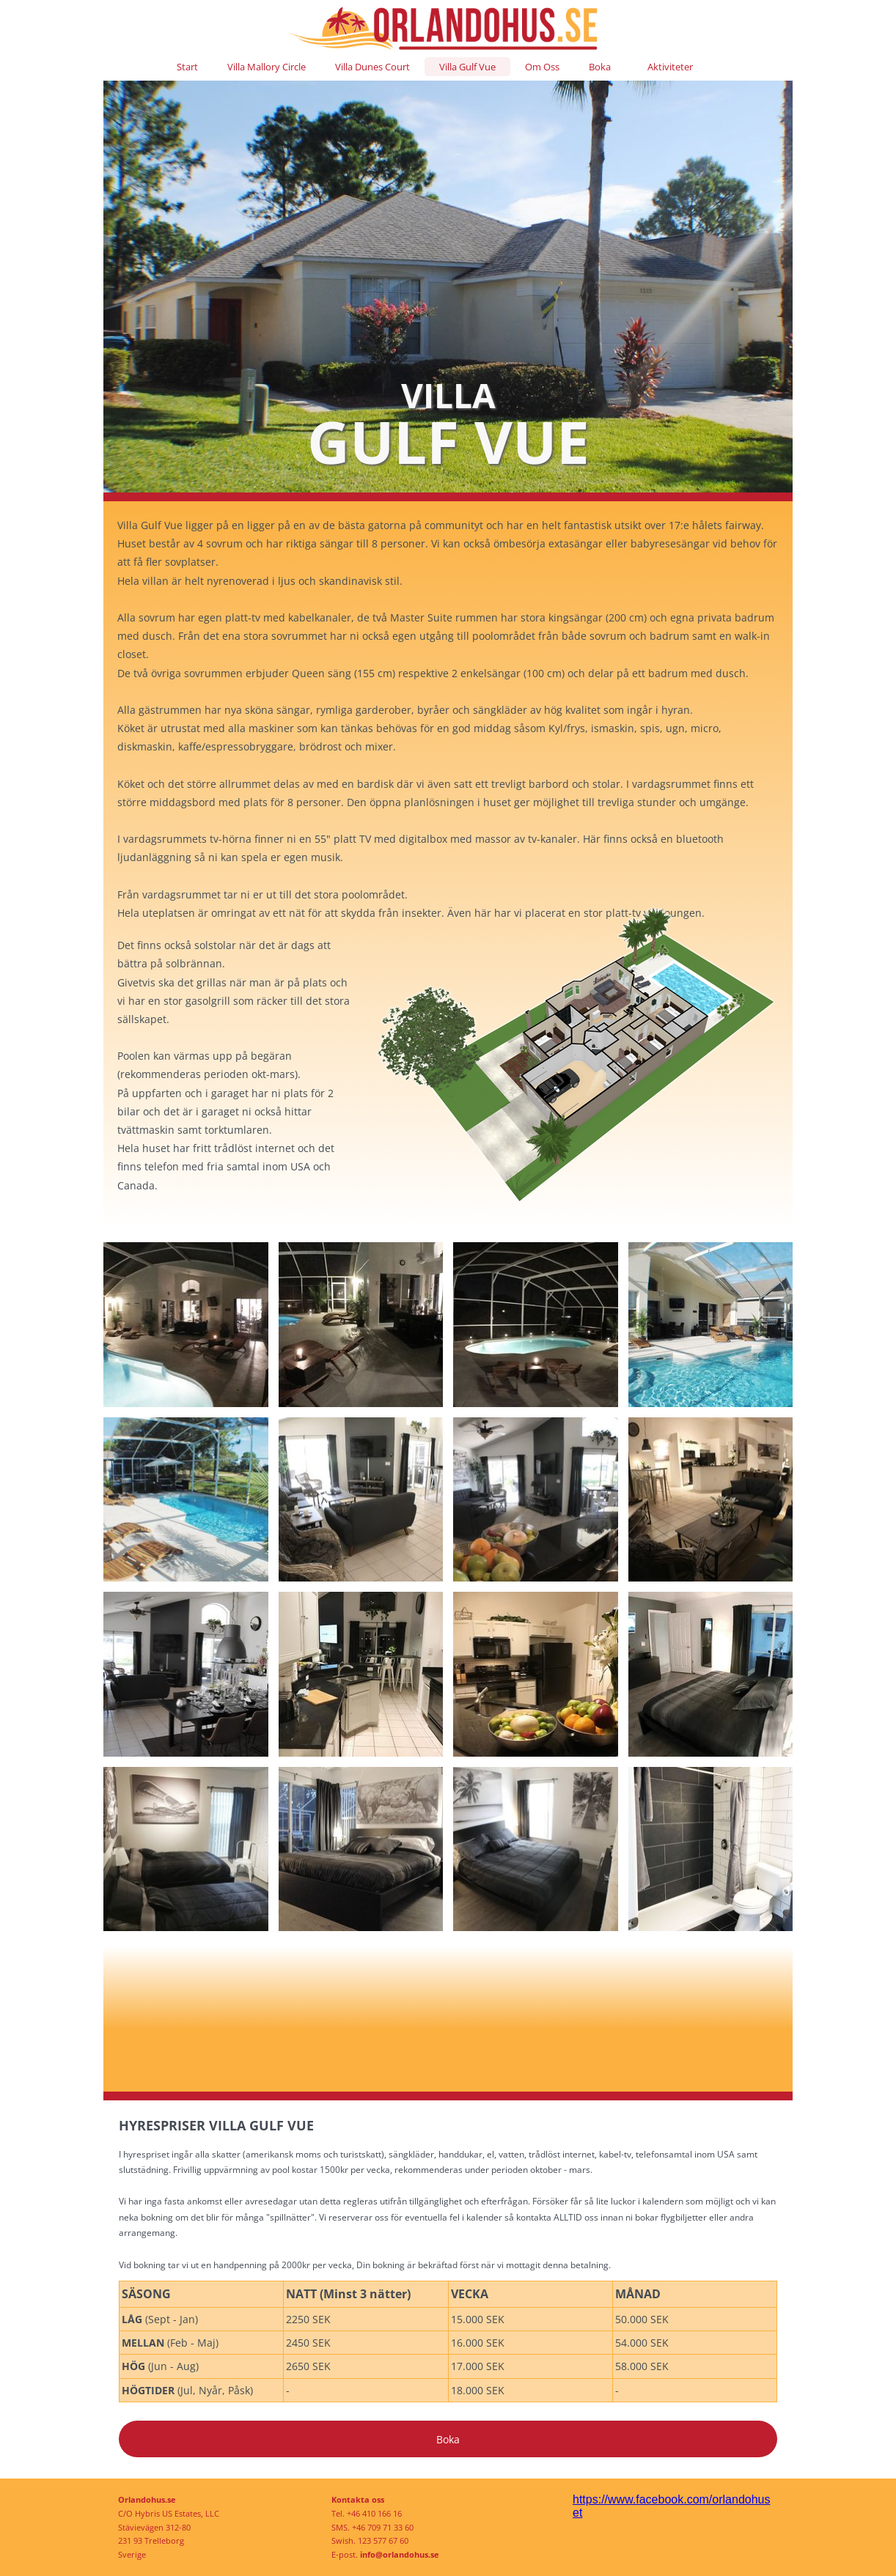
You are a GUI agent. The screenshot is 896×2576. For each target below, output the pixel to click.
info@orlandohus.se (399, 2554)
